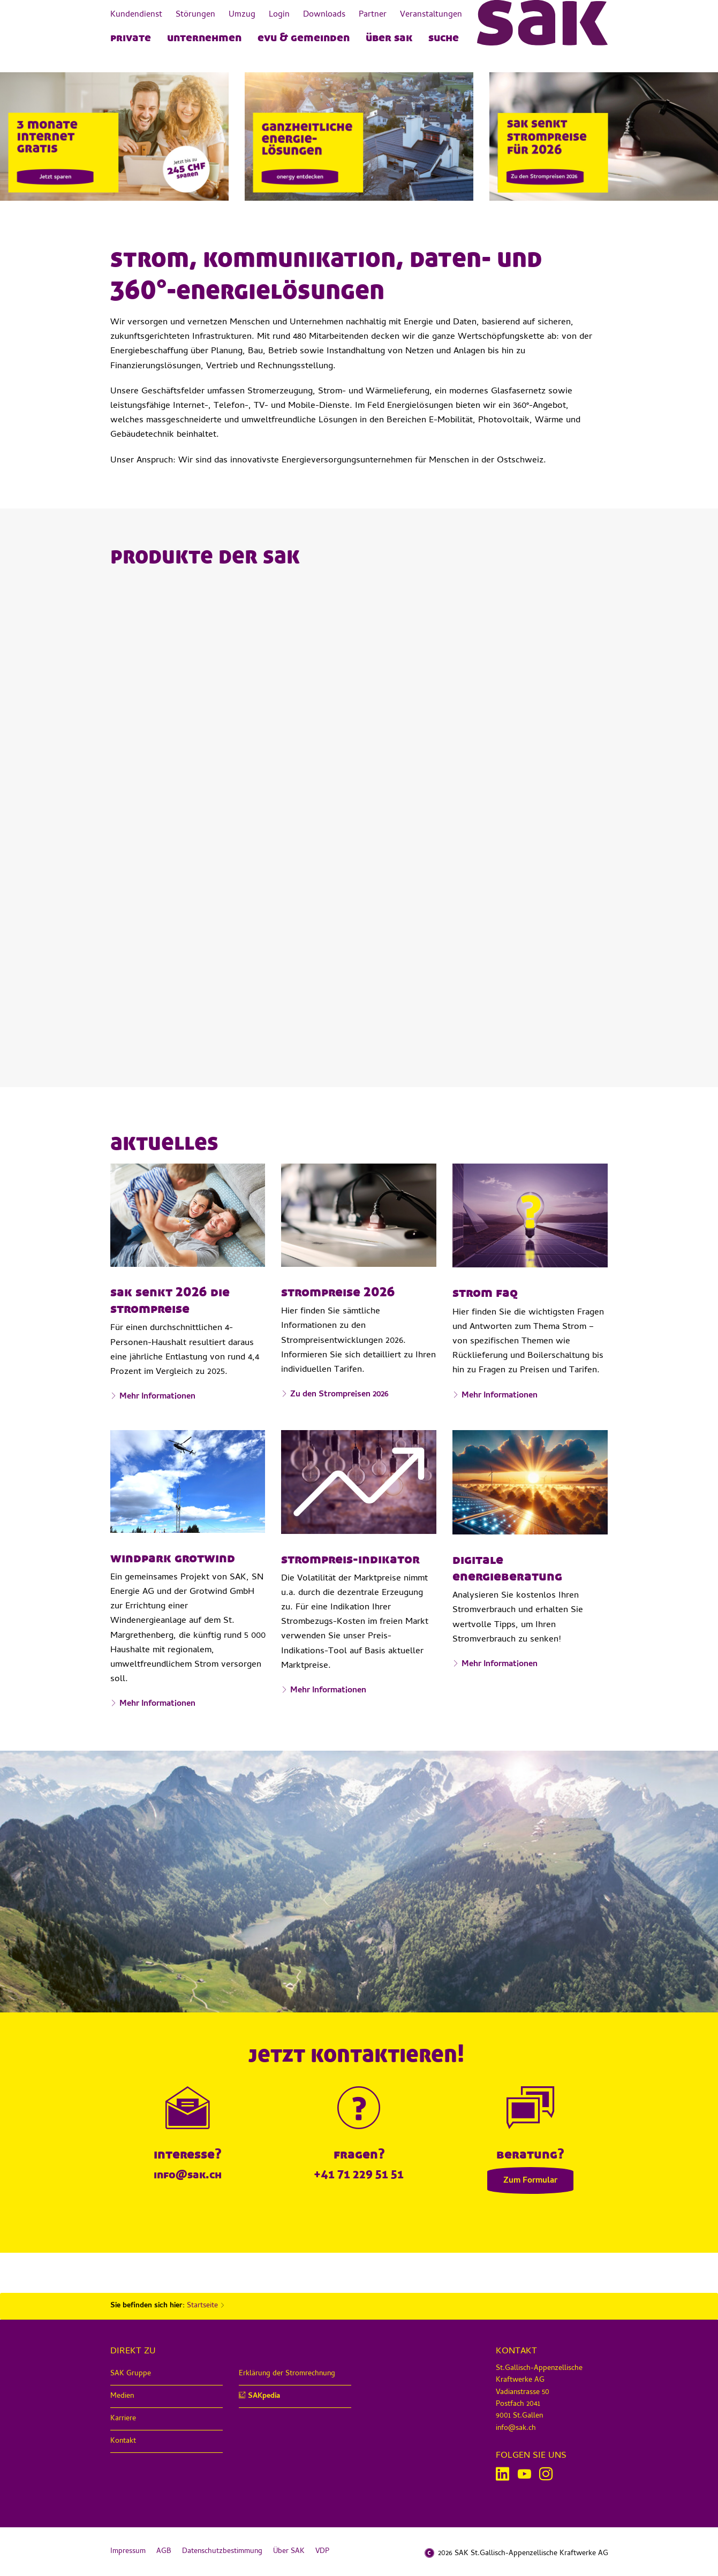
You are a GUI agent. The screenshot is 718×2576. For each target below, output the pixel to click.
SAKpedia (264, 2396)
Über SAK (389, 36)
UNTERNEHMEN (204, 36)
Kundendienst (136, 15)
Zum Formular (530, 2181)
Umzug (242, 15)
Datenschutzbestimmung (222, 2551)
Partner (373, 15)
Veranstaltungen (431, 15)
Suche (443, 36)
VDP (322, 2551)
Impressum (128, 2551)
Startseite (202, 2306)
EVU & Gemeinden (304, 36)
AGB (163, 2551)
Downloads (324, 15)
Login (279, 15)
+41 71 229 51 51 (359, 2174)
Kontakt (123, 2441)
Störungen (195, 15)
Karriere (123, 2419)
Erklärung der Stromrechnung (287, 2374)
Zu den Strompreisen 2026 (339, 1394)
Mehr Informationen (157, 1396)
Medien (122, 2396)
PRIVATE (130, 36)
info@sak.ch (188, 2174)
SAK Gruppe (130, 2374)
